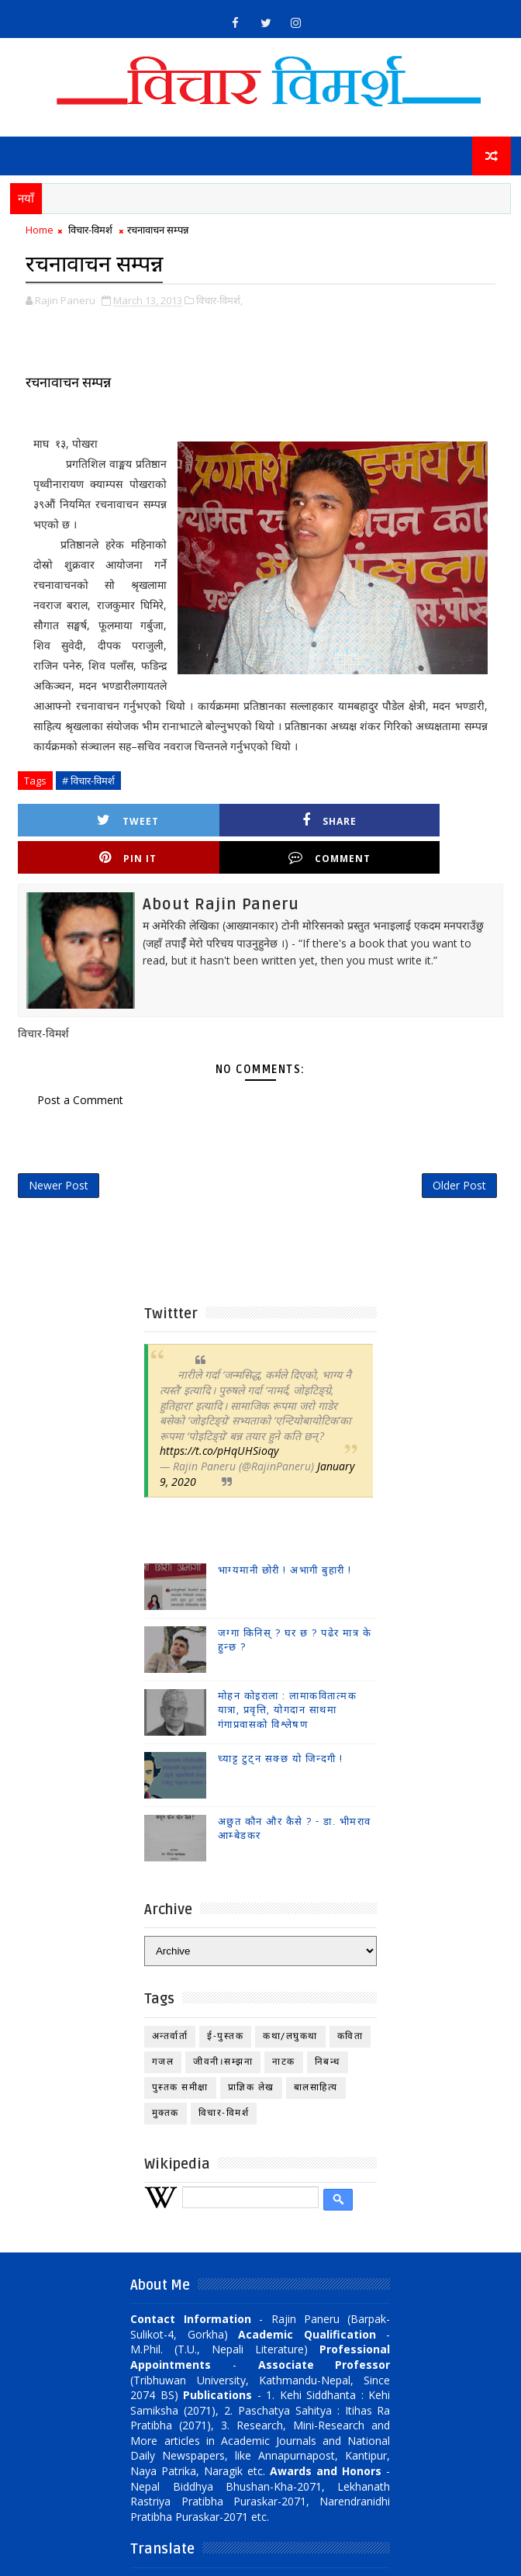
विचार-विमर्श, (219, 299)
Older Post (459, 1150)
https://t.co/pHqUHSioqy (219, 1418)
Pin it (330, 818)
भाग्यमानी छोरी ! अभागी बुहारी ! (285, 1538)
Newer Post (58, 1150)
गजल (163, 2029)
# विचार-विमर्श (88, 779)
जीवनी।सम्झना (223, 2029)
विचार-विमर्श (90, 230)
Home (39, 230)
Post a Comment (80, 1061)
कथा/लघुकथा (290, 2004)
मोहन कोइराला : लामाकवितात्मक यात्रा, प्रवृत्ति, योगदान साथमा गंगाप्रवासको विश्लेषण (287, 1678)
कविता (350, 2004)
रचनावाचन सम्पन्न (68, 381)
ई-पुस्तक (225, 2004)
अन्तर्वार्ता (170, 2004)
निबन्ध (327, 2029)
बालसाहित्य (316, 2055)
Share (209, 818)
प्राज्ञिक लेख (251, 2055)
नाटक (283, 2029)
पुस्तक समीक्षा (180, 2055)
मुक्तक (165, 2080)
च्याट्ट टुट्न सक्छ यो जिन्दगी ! (280, 1727)
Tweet (88, 818)
